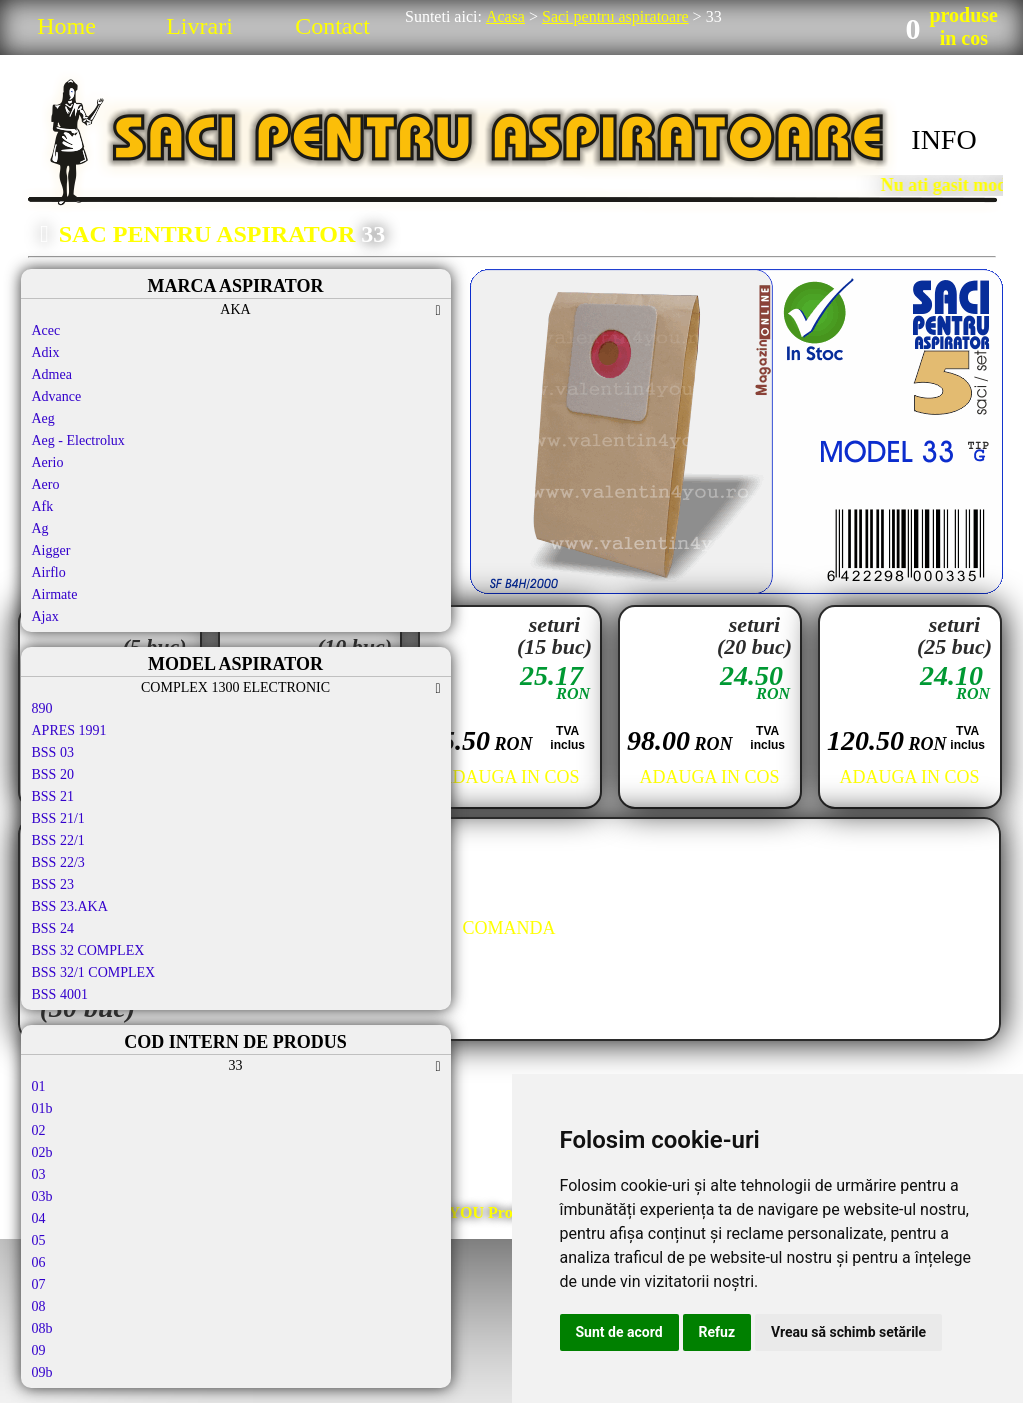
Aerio (48, 462)
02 (39, 1130)
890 (42, 708)
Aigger (51, 550)
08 (39, 1306)
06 (39, 1262)
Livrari (199, 26)
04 (39, 1218)
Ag (40, 528)
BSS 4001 (60, 994)
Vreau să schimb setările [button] (848, 1332)
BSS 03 (53, 752)
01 (39, 1086)
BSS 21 (53, 796)
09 (39, 1350)
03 (39, 1174)
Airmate (55, 594)
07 (39, 1284)
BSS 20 (53, 774)
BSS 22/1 (58, 840)
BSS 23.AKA (70, 906)
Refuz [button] (717, 1332)
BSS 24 (53, 928)
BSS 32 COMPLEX (88, 950)
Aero (46, 484)
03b (42, 1196)
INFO (943, 139)
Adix (46, 352)
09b (42, 1372)
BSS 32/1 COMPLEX (94, 972)
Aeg (43, 418)
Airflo (49, 572)
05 (39, 1240)
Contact (332, 26)
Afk (43, 506)
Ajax (45, 616)
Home (66, 26)
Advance (57, 396)
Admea (52, 374)
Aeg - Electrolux (78, 440)
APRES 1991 (69, 730)
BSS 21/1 (58, 818)
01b (42, 1108)
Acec (46, 330)
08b (42, 1328)
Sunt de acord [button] (619, 1332)
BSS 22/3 (58, 862)
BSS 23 (53, 884)
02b (42, 1152)
